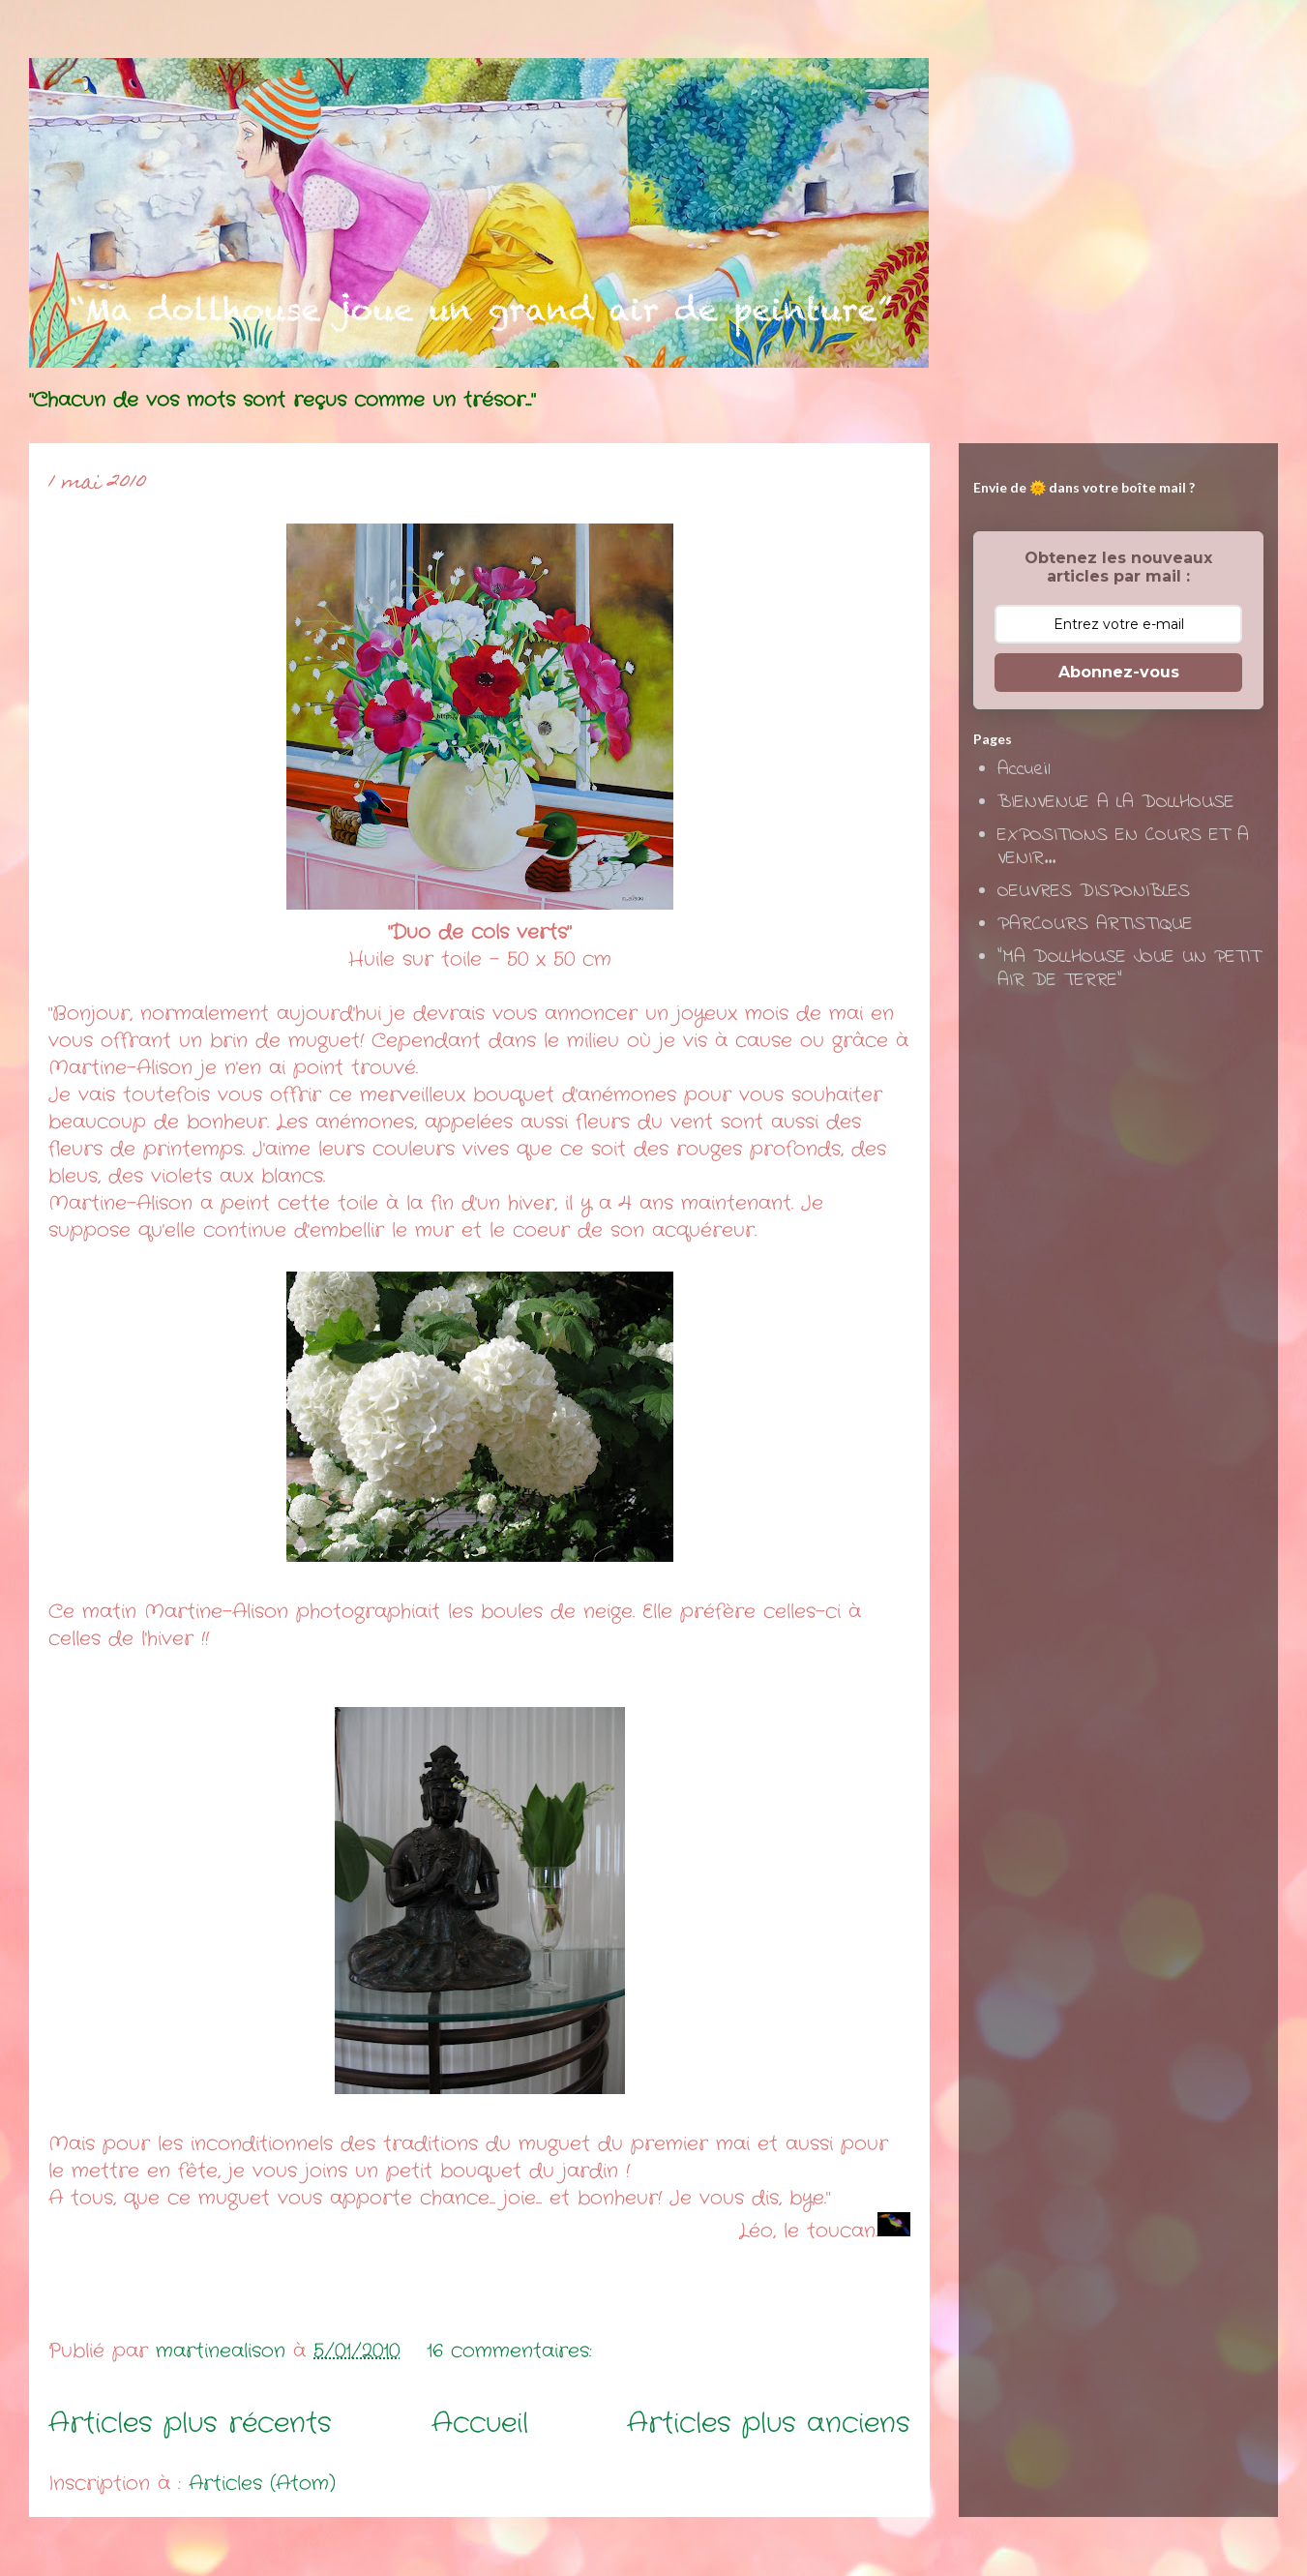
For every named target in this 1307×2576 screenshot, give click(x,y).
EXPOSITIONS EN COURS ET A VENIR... (1123, 847)
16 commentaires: (513, 2351)
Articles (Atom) (262, 2484)
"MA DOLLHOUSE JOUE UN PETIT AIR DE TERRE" (1129, 969)
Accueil (479, 2424)
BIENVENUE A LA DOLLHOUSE (1115, 803)
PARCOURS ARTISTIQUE (1095, 925)
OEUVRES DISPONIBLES (1093, 892)
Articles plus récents (190, 2424)
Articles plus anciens (768, 2424)
